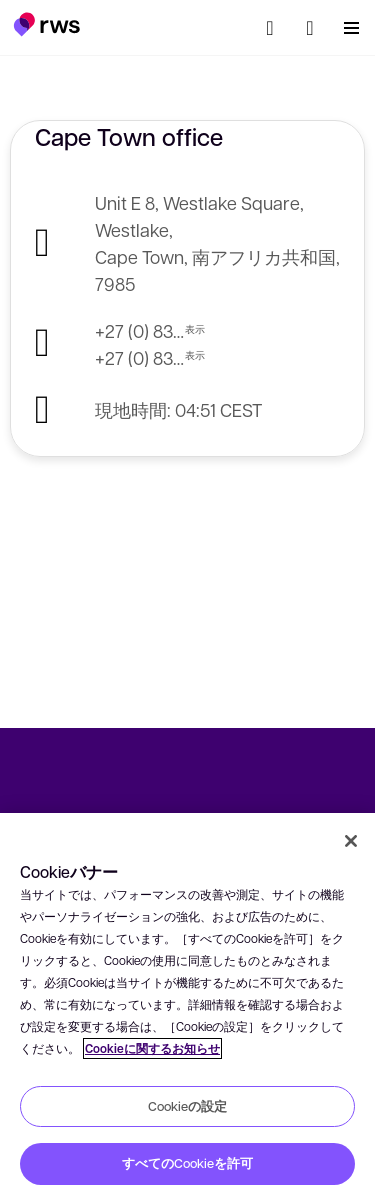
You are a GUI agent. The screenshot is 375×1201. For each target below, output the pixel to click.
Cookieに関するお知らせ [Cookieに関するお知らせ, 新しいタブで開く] (152, 1048)
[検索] (270, 28)
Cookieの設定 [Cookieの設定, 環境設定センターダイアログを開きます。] (187, 1106)
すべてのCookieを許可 (187, 1163)
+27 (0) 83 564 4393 (140, 357)
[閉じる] (351, 841)
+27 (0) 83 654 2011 (140, 330)
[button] (46, 24)
